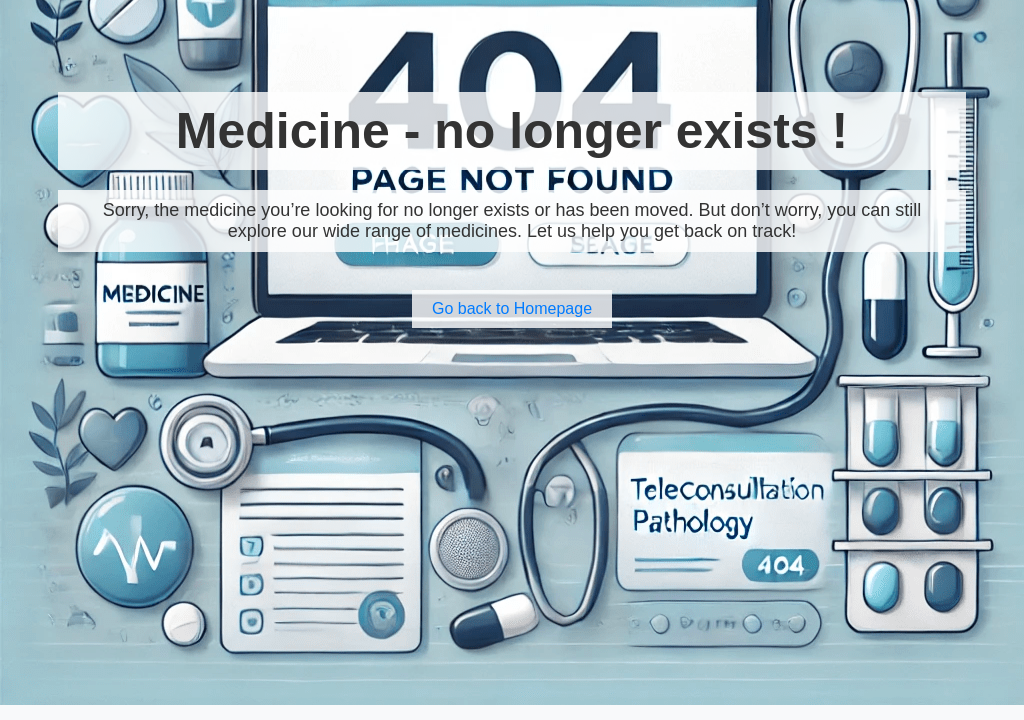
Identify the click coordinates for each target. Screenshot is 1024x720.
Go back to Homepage (512, 308)
